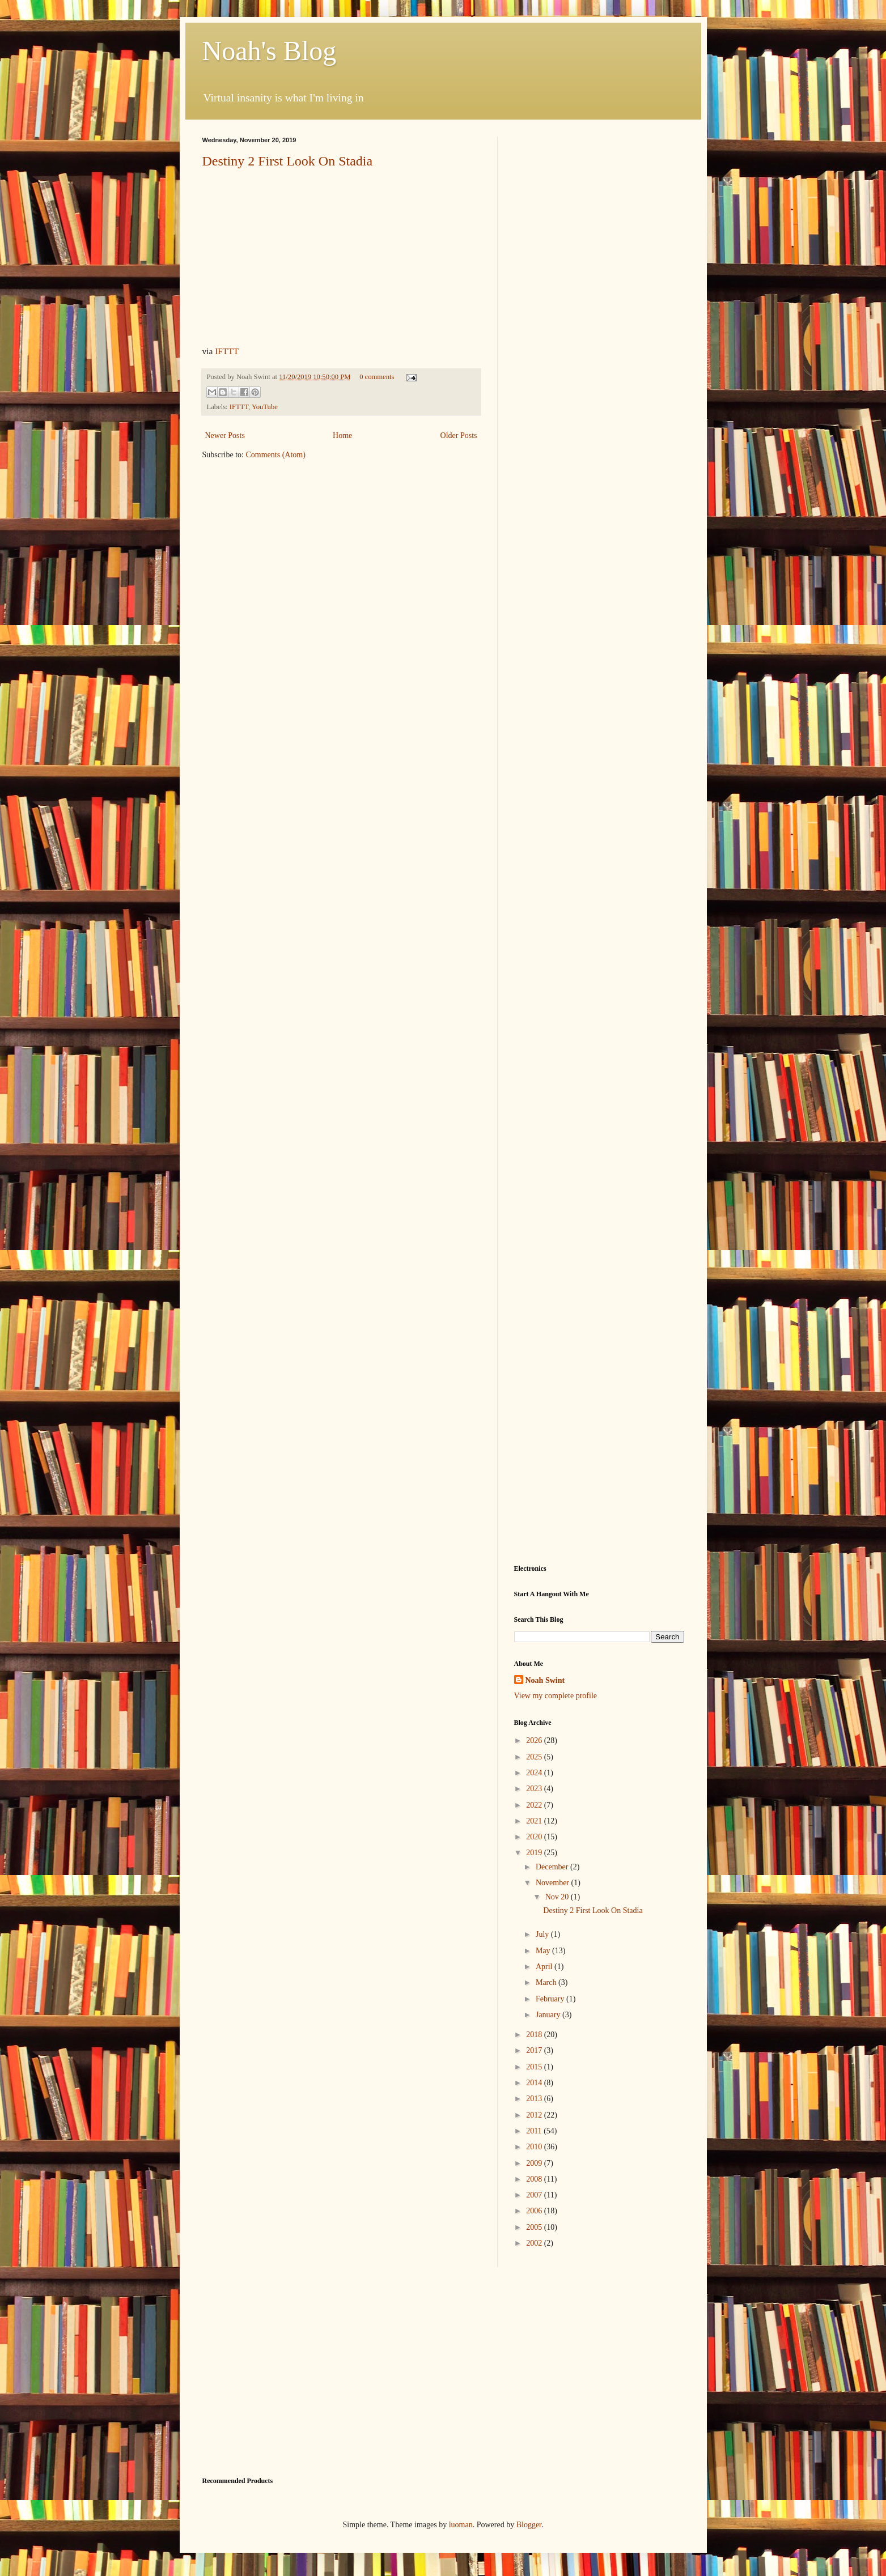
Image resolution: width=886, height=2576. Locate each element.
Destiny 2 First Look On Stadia (287, 161)
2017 (535, 2050)
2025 (535, 1757)
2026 (535, 1740)
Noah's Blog (269, 51)
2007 (535, 2195)
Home (342, 435)
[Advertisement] (599, 307)
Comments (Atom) (276, 454)
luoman (461, 2524)
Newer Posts (225, 435)
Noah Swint (545, 1680)
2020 (535, 1837)
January (549, 2014)
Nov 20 (558, 1897)
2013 (535, 2098)
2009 (535, 2163)
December (553, 1867)
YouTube (265, 407)
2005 (535, 2227)
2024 (535, 1773)
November (553, 1882)
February (551, 1999)
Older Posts (458, 435)
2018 (535, 2034)
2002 (535, 2243)
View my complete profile (555, 1695)
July (543, 1934)
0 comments (376, 377)
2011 (535, 2131)
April (545, 1966)
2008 (535, 2179)
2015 (535, 2067)
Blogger (528, 2524)
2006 (535, 2211)
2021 (535, 1821)
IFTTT (227, 351)
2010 (535, 2147)
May (544, 1950)
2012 (535, 2115)
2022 (535, 1805)
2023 (535, 1788)
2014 (535, 2082)
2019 (535, 1852)
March (547, 1982)
